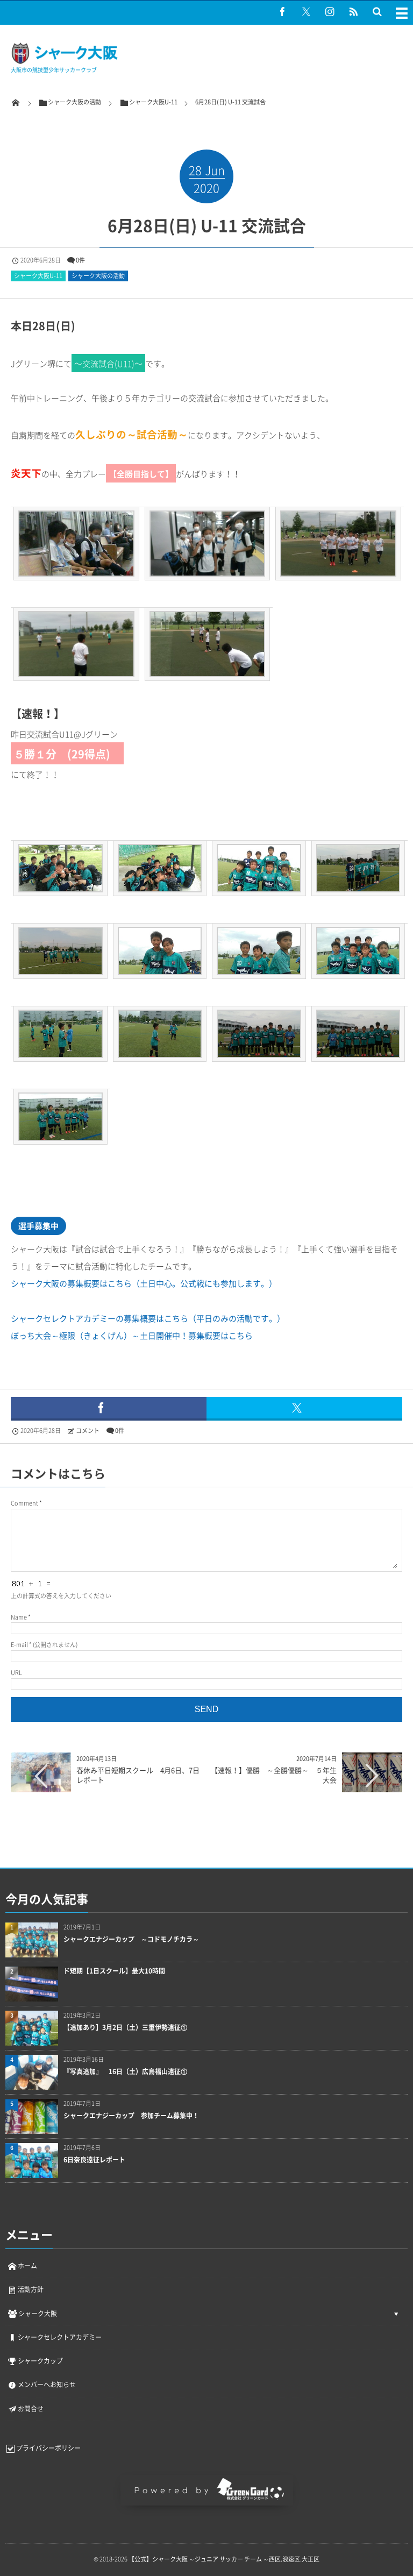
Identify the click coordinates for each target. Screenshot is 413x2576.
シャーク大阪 (32, 2313)
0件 (80, 260)
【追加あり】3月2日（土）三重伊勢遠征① (125, 2027)
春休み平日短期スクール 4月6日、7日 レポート (141, 1775)
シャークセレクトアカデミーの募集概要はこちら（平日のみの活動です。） (148, 1318)
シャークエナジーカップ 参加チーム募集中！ (131, 2115)
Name (19, 1617)
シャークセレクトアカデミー (54, 2337)
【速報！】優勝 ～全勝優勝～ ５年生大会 (277, 1775)
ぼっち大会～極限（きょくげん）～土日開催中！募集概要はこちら (132, 1336)
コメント (87, 1430)
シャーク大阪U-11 (38, 275)
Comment (24, 1503)
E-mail (19, 1644)
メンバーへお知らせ (41, 2384)
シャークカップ (35, 2361)
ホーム (22, 2265)
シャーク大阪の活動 (98, 275)
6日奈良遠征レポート (94, 2160)
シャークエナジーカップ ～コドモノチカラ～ (131, 1939)
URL (16, 1672)
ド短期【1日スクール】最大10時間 (114, 1971)
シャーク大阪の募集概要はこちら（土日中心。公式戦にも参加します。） (144, 1283)
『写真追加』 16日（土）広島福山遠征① (125, 2071)
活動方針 (25, 2289)
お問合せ (25, 2409)
